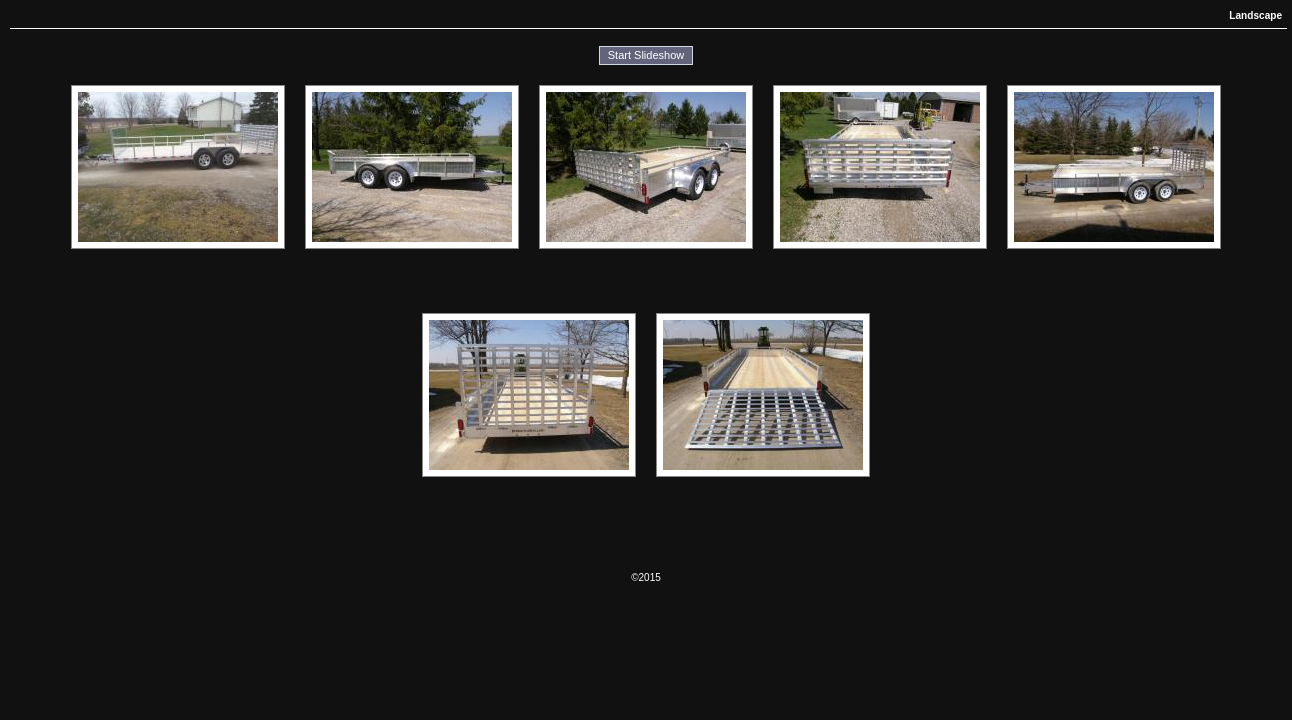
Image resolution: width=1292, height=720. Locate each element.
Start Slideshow (646, 55)
